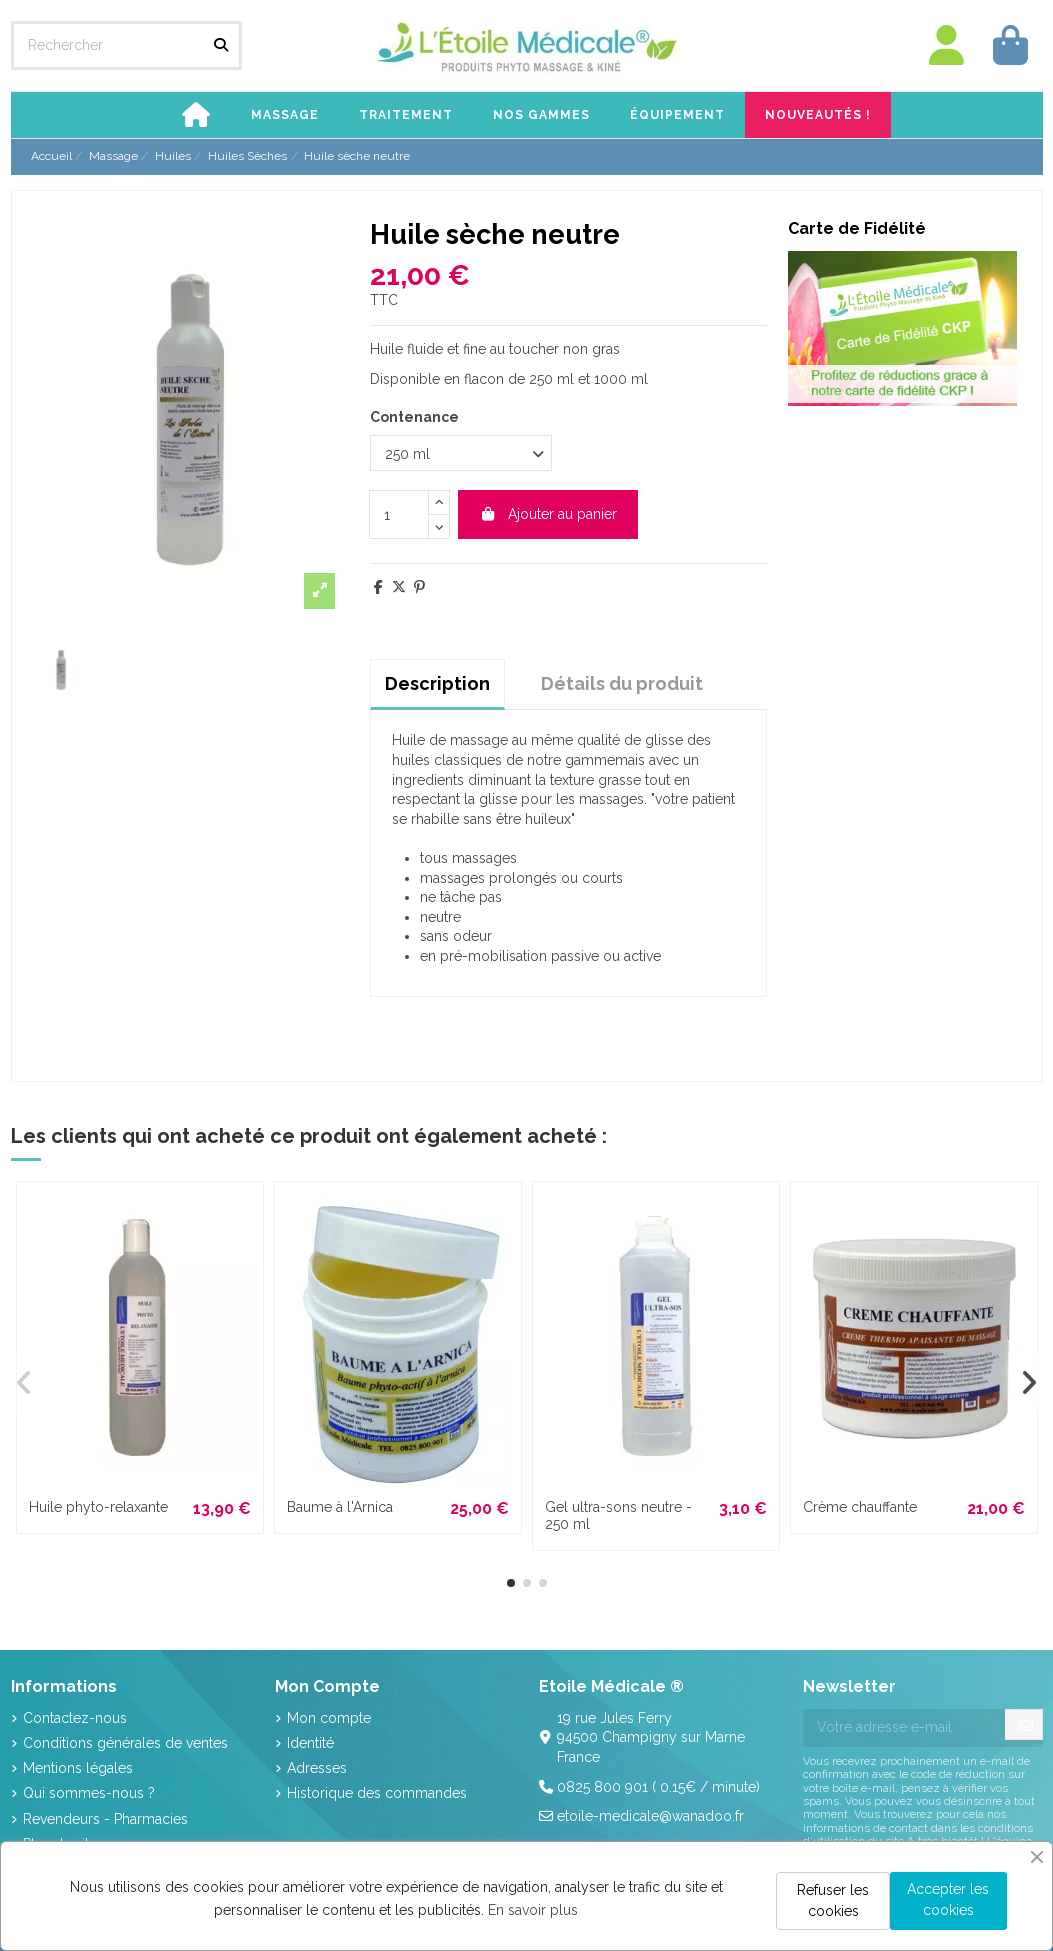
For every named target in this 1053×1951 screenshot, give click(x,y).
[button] (285, 115)
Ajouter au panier (548, 514)
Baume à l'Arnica (340, 1507)
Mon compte (329, 1718)
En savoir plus (533, 1910)
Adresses (317, 1768)
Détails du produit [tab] (622, 683)
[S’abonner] (1026, 1726)
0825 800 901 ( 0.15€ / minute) (658, 1787)
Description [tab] (437, 683)
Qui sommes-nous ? (89, 1793)
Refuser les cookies (833, 1900)
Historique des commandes (377, 1793)
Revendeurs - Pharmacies (105, 1819)
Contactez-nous (75, 1718)
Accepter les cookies (948, 1899)
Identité (310, 1743)
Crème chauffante (860, 1507)
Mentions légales (78, 1768)
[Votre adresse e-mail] (904, 1728)
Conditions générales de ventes (125, 1743)
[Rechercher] (221, 45)
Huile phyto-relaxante (98, 1507)
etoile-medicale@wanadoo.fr (650, 1816)
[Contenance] (461, 453)
